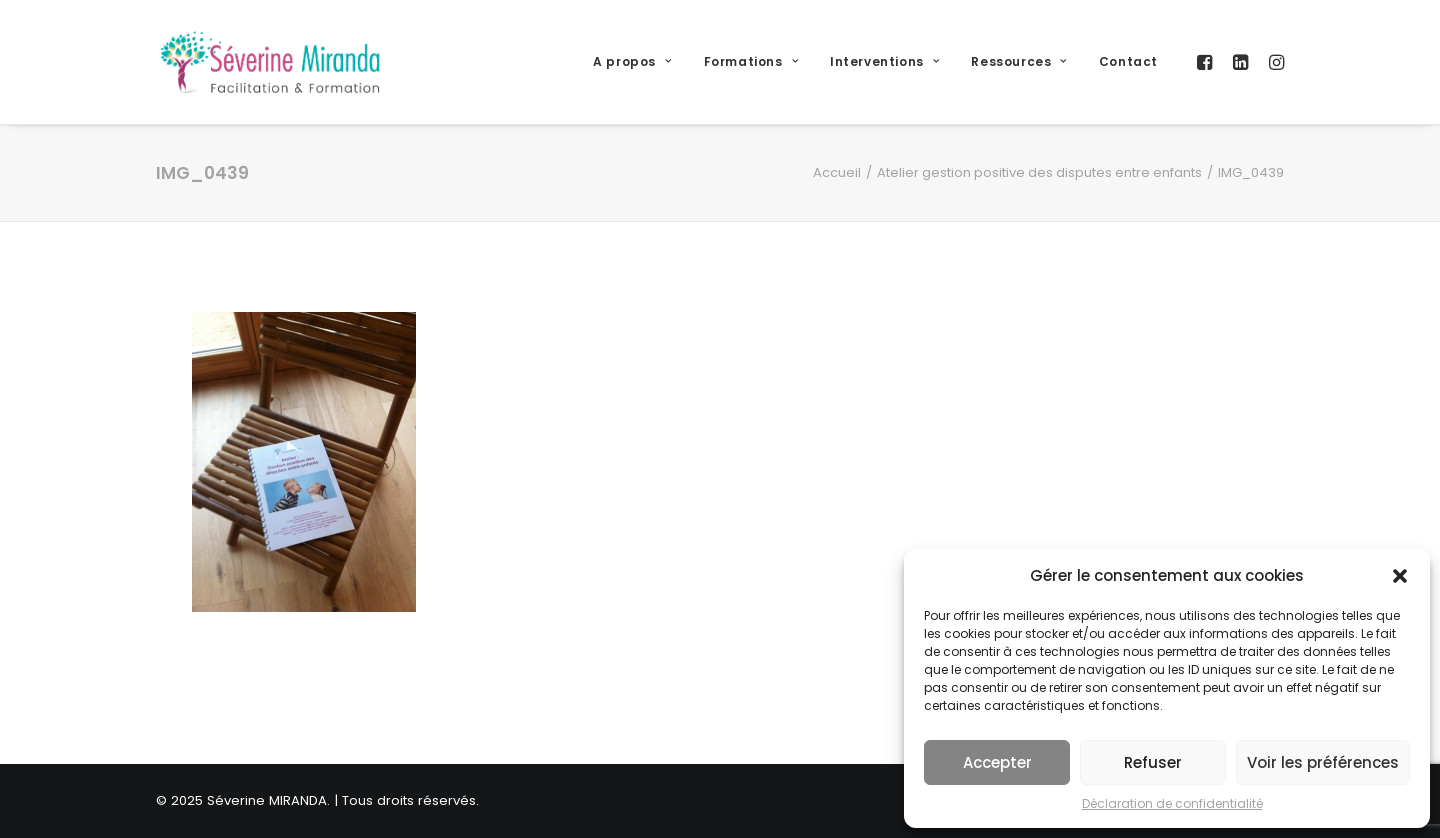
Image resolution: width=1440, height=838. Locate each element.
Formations (751, 61)
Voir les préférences (1323, 762)
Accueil (837, 172)
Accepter (997, 762)
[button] (1400, 576)
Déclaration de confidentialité (1172, 803)
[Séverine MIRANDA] (270, 62)
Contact (1128, 61)
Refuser (1153, 762)
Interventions (884, 61)
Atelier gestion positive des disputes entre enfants (1039, 172)
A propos (632, 61)
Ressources (1018, 61)
